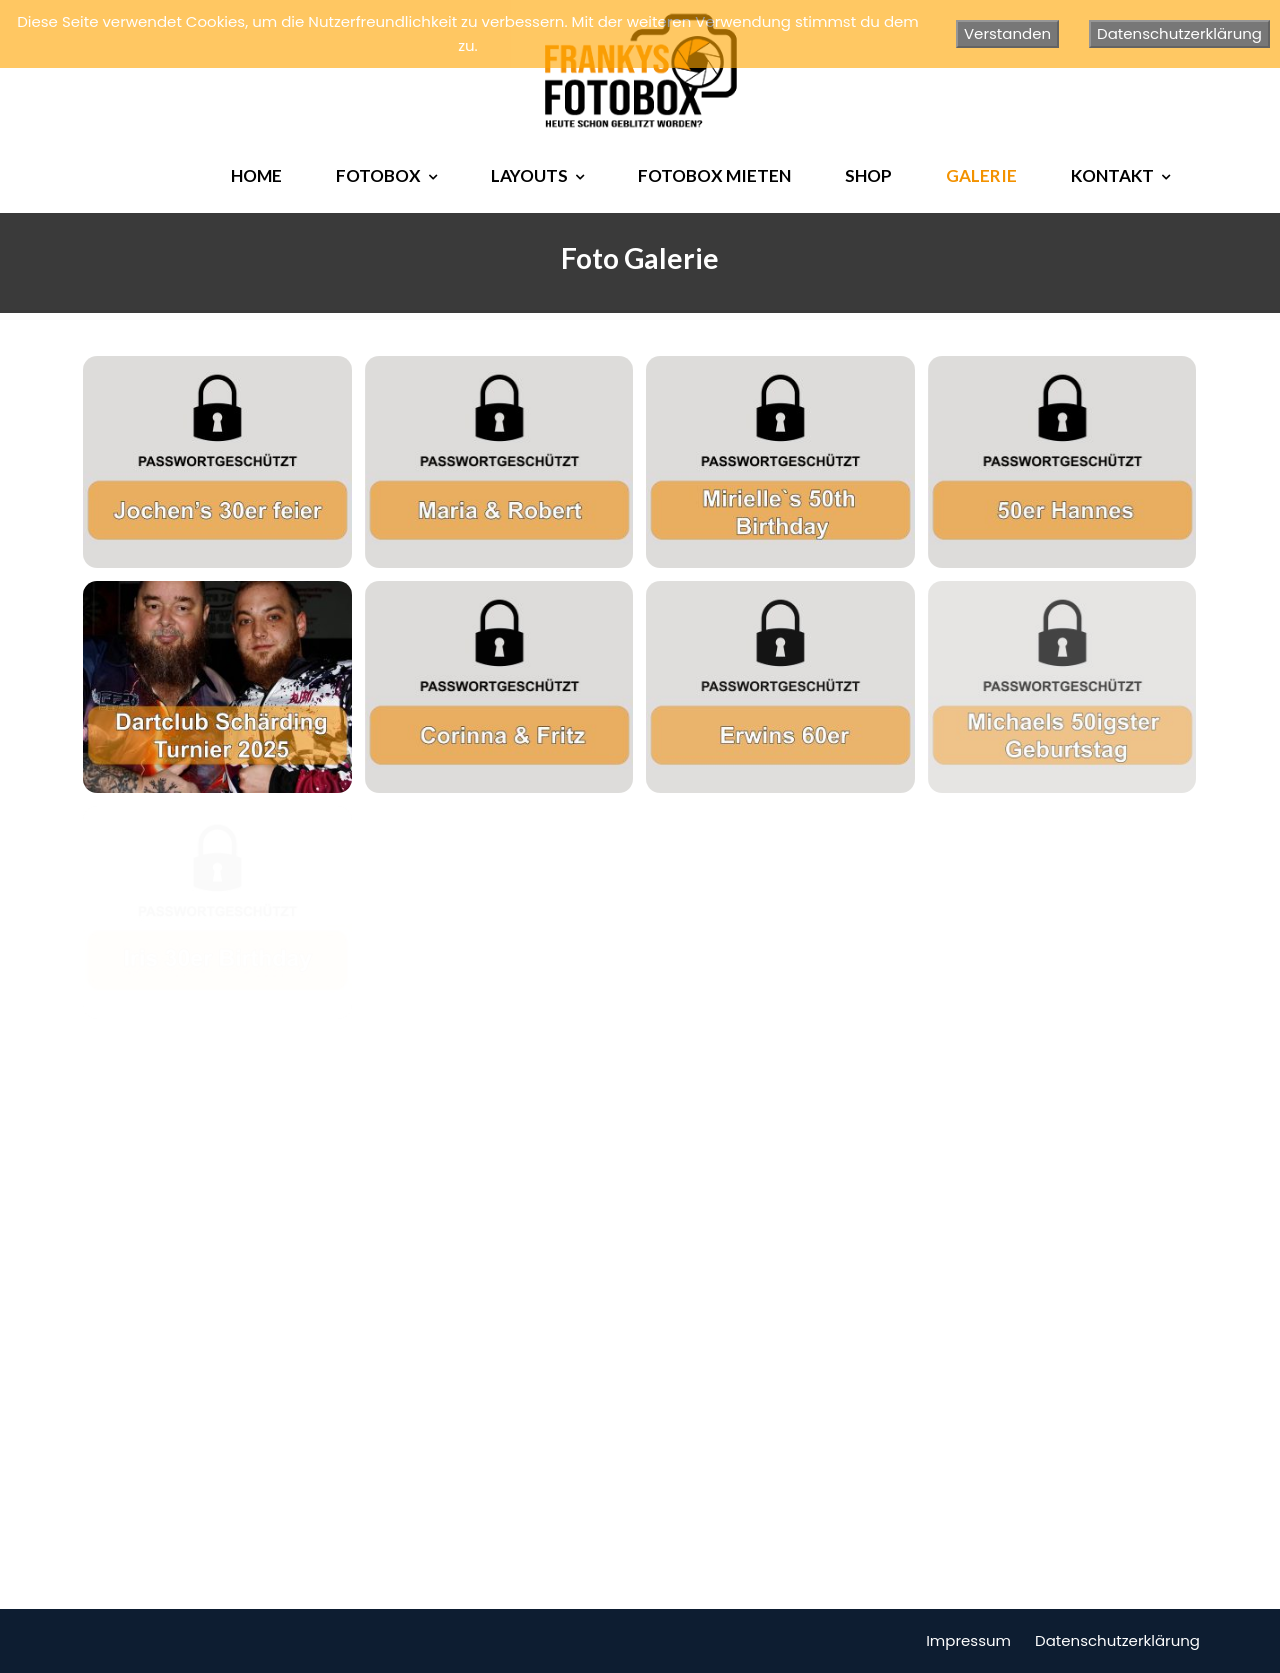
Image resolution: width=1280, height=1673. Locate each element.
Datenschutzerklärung (1117, 1640)
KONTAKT (1112, 175)
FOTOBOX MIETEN (714, 175)
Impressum (968, 1640)
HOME (256, 175)
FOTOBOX (378, 175)
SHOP (868, 175)
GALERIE (981, 175)
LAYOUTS (529, 175)
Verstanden (1007, 33)
